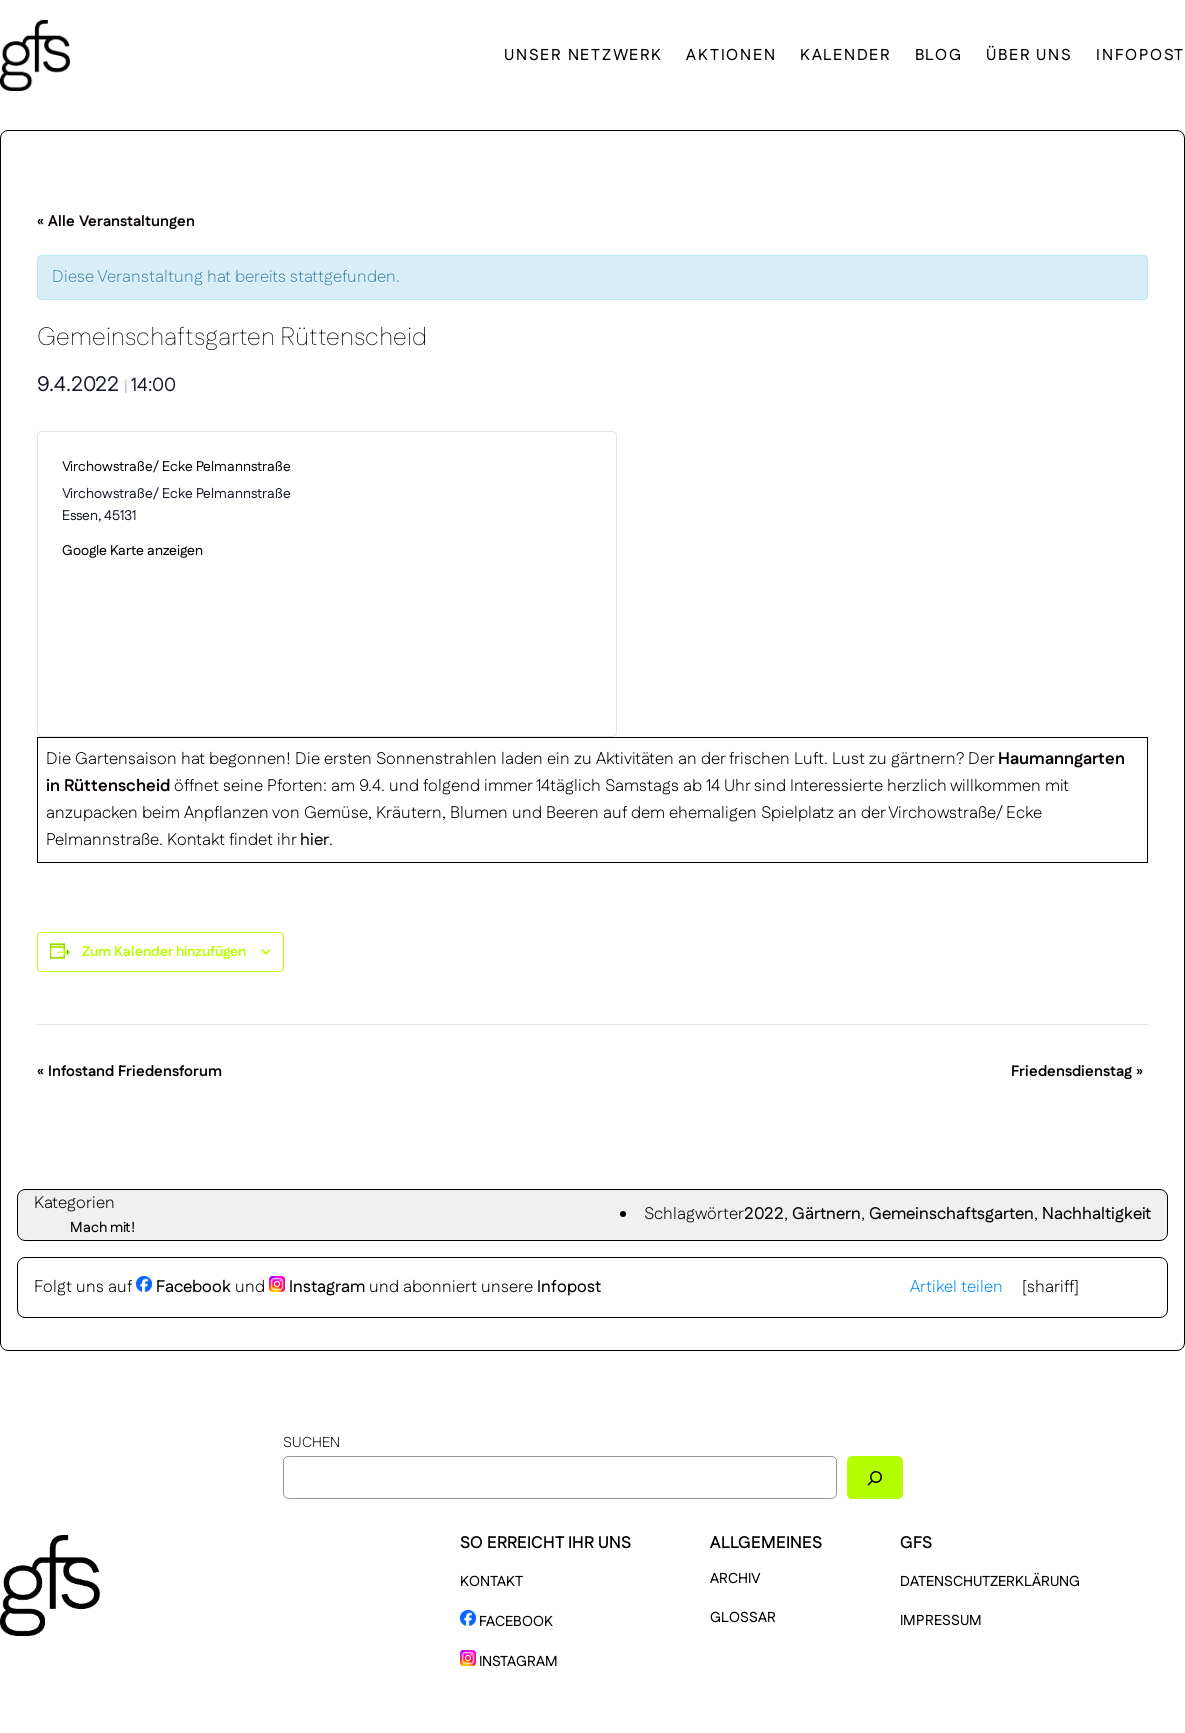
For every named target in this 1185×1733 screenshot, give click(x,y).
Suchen (311, 1443)
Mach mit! (102, 1228)
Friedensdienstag (1077, 1071)
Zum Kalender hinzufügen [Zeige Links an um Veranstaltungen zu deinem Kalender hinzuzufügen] (164, 952)
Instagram (317, 1287)
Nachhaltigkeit (1096, 1214)
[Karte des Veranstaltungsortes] (459, 584)
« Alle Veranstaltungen (116, 221)
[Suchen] (875, 1477)
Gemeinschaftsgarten (951, 1214)
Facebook (183, 1287)
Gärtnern (826, 1214)
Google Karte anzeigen (132, 551)
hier (314, 840)
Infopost (569, 1287)
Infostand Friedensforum (129, 1071)
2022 (764, 1214)
